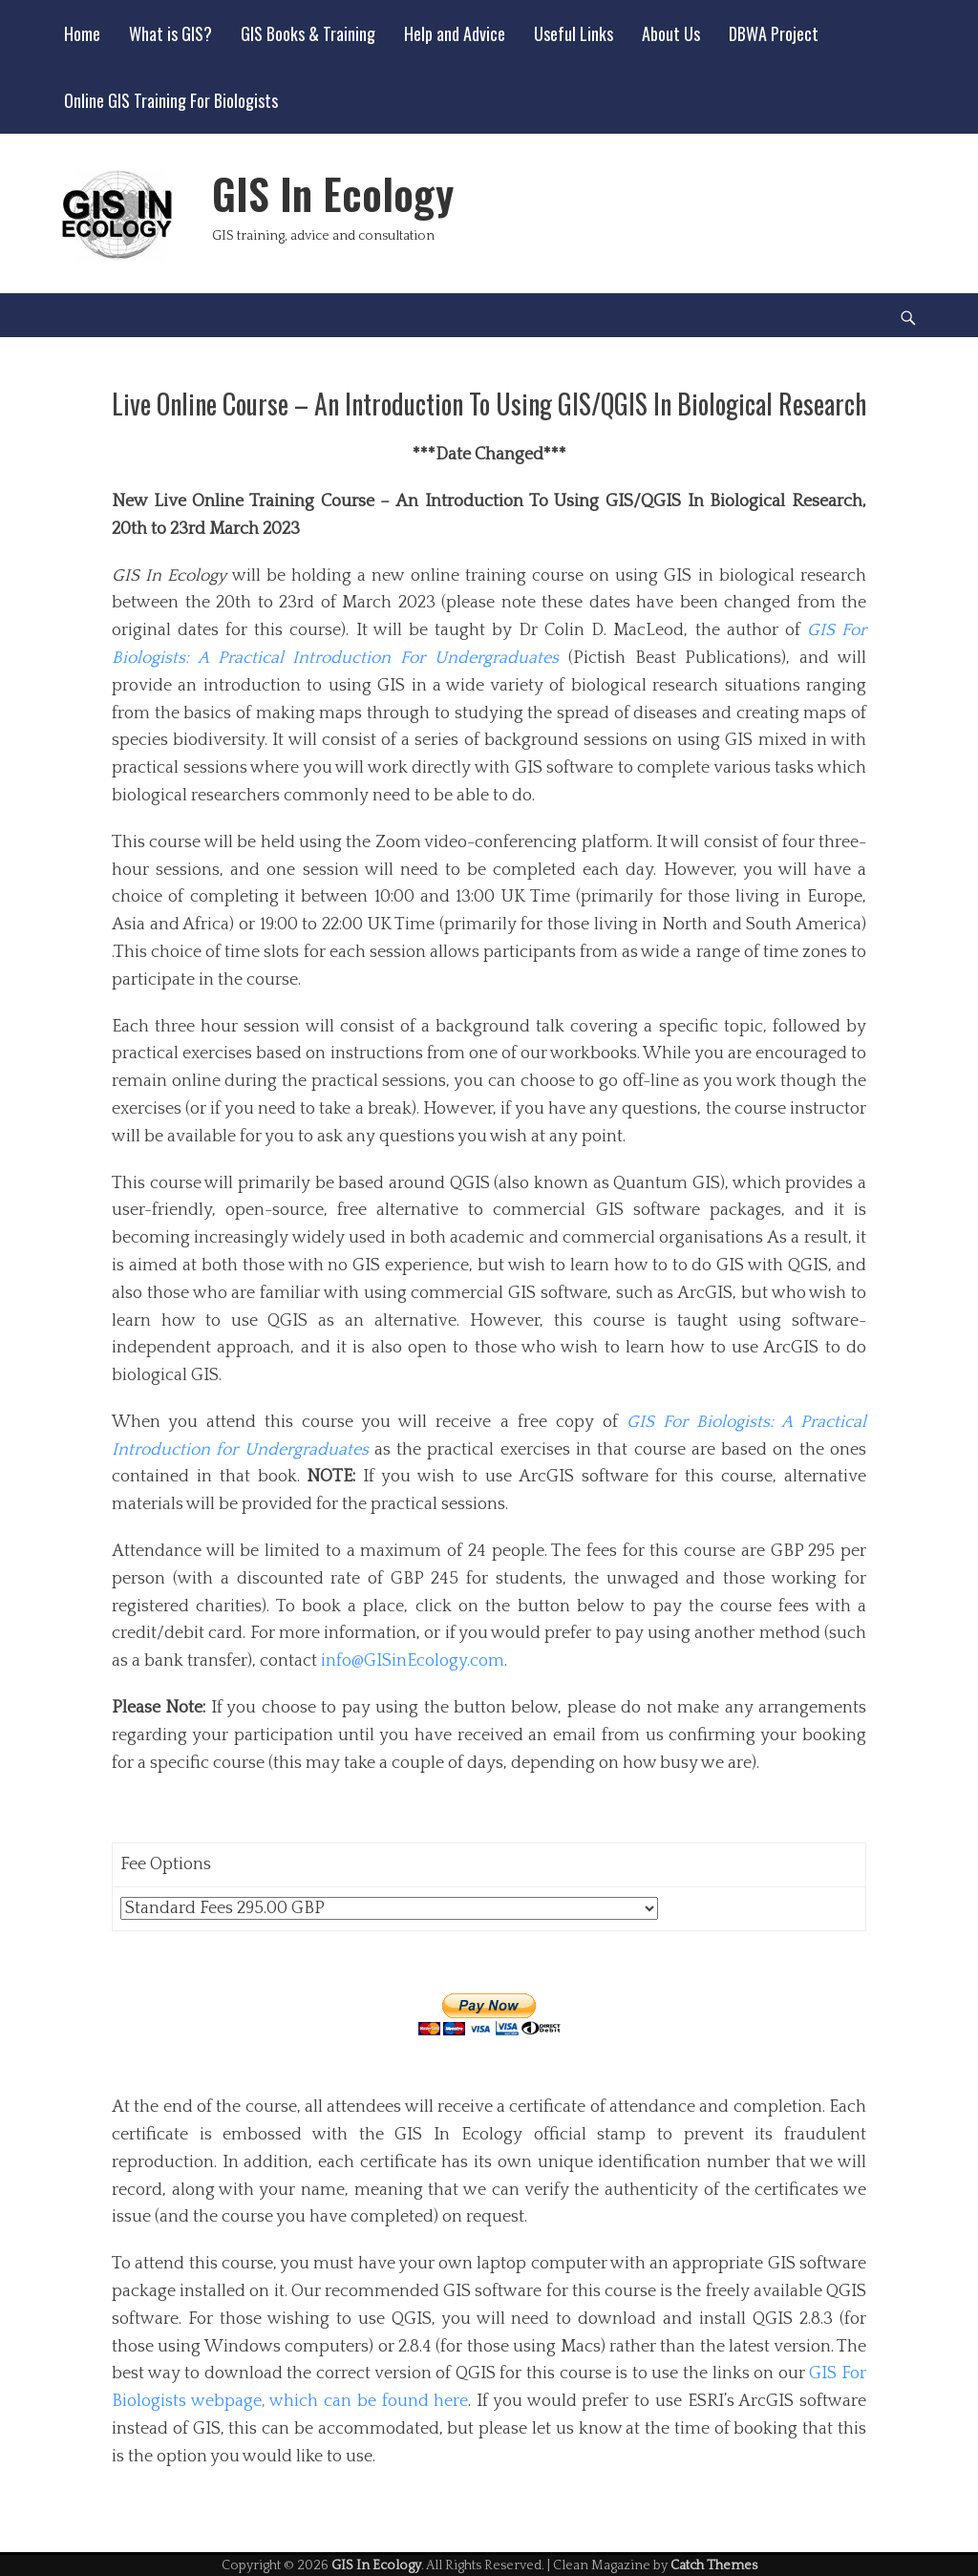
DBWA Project (774, 33)
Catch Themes (713, 2565)
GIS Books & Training (308, 33)
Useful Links (573, 33)
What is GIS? (170, 33)
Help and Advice (454, 33)
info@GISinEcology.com (412, 1661)
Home (82, 33)
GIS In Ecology (333, 193)
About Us (671, 33)
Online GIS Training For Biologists (171, 100)
